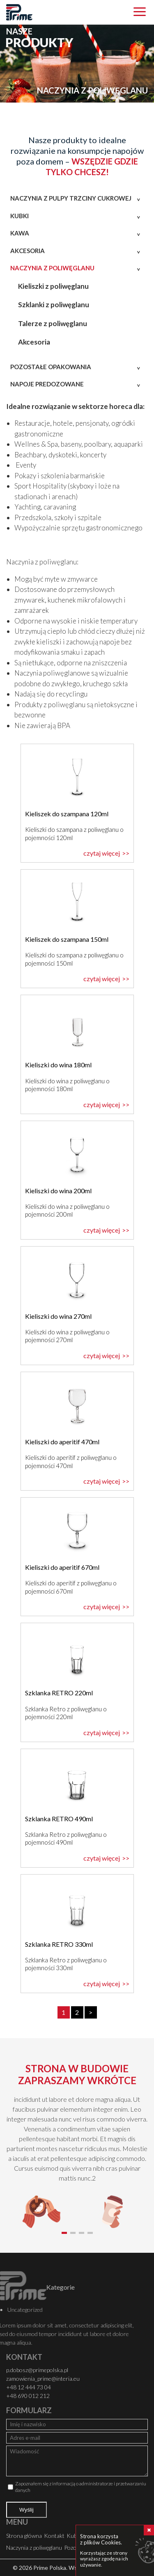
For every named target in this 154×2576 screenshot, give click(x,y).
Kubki (19, 215)
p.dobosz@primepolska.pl (37, 2369)
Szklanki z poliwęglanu (53, 304)
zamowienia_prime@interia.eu (43, 2378)
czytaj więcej (101, 853)
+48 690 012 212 (28, 2395)
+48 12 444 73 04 (28, 2387)
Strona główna (24, 2535)
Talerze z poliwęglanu (52, 323)
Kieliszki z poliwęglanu (53, 286)
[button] (64, 2233)
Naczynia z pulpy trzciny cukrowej (70, 198)
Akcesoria (27, 250)
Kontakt (54, 2535)
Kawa (19, 233)
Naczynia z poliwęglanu (52, 268)
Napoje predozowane (47, 384)
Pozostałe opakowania (50, 366)
